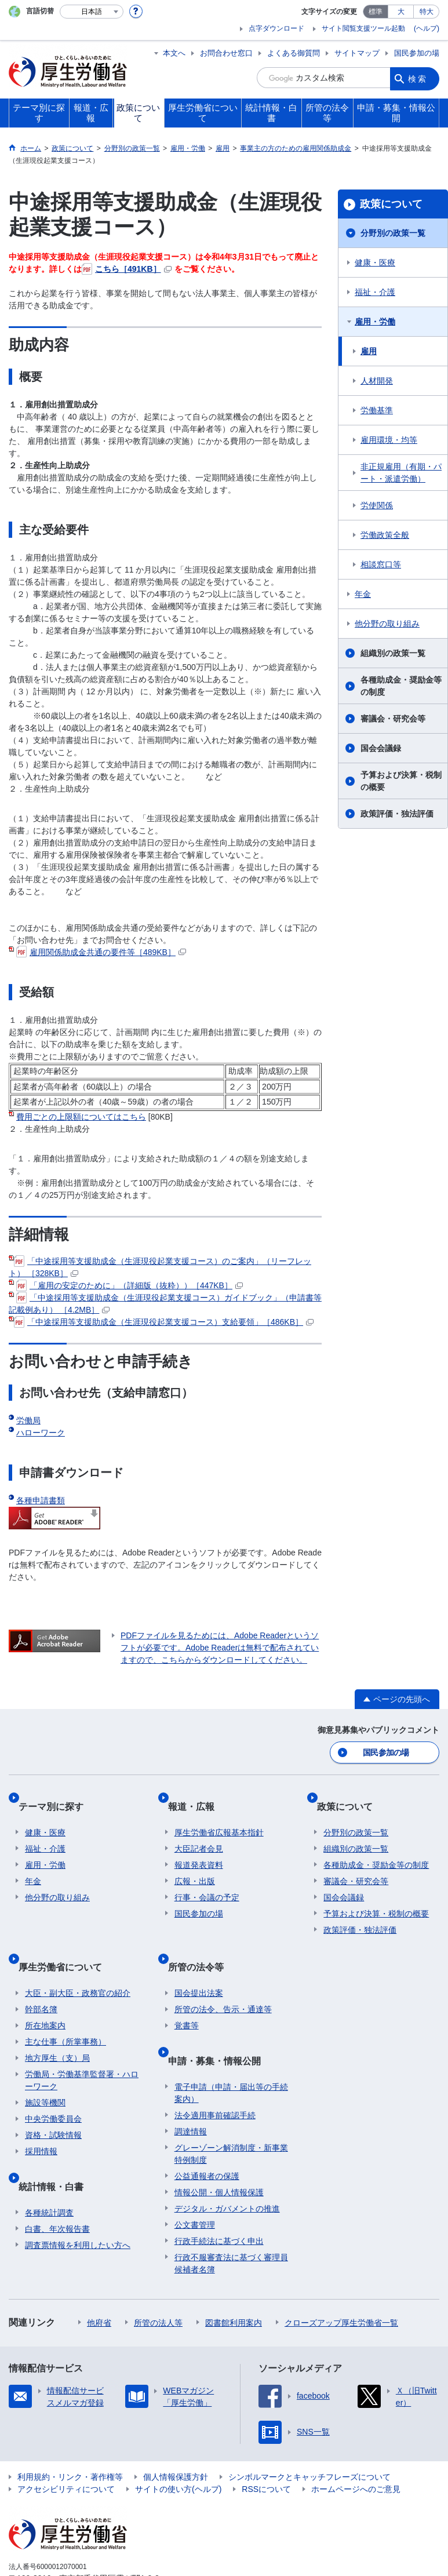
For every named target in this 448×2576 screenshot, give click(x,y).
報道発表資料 (198, 1847)
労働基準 (376, 410)
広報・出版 (194, 1863)
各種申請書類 (40, 1500)
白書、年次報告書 (57, 2182)
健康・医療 (375, 262)
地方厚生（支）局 (57, 2026)
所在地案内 (45, 1993)
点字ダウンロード (276, 28)
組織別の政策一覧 (392, 653)
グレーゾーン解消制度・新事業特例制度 (231, 2107)
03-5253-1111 (74, 2543)
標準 (376, 12)
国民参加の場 (416, 53)
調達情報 (190, 2084)
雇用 (368, 351)
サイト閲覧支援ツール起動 (363, 28)
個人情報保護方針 (175, 2430)
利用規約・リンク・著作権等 (70, 2430)
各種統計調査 (49, 2165)
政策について (391, 204)
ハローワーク (40, 1432)
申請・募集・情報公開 (220, 2020)
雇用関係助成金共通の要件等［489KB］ (101, 952)
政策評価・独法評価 (397, 813)
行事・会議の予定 (206, 1880)
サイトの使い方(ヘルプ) (178, 2442)
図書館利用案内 (233, 2275)
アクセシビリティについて (66, 2442)
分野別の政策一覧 (392, 233)
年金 (363, 594)
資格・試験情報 (53, 2103)
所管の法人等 (158, 2275)
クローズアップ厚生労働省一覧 (341, 2275)
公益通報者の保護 (206, 2129)
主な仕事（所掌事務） (65, 2009)
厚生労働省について (66, 1942)
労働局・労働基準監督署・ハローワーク (82, 2048)
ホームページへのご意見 (355, 2442)
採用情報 (41, 2119)
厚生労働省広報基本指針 (219, 1815)
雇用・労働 (375, 321)
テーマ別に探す (57, 1796)
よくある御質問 (293, 53)
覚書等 (186, 1993)
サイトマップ (357, 53)
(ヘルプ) (426, 28)
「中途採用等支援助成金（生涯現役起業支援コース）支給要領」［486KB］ (164, 1322)
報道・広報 (197, 1796)
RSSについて (266, 2442)
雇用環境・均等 (388, 439)
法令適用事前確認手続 (215, 2068)
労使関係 (376, 505)
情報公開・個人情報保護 (219, 2145)
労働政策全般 (384, 535)
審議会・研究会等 (392, 718)
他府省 (99, 2275)
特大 (427, 12)
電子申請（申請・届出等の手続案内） (231, 2046)
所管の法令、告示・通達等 (223, 1977)
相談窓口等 (380, 564)
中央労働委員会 (53, 2087)
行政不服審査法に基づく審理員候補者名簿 (231, 2216)
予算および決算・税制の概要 (401, 781)
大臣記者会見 (198, 1831)
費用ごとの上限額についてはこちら (81, 1116)
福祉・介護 (375, 292)
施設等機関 (45, 2070)
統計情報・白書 (57, 2146)
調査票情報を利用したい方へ (77, 2198)
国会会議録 (380, 748)
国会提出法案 (198, 1961)
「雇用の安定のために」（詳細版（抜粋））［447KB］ (129, 1285)
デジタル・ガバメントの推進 (227, 2161)
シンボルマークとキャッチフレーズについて (309, 2430)
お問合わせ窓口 (226, 53)
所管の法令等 (202, 1942)
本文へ (174, 53)
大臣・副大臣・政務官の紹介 (77, 1961)
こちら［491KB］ (127, 269)
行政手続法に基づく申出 (219, 2194)
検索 (418, 77)
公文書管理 (194, 2178)
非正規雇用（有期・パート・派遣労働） (401, 472)
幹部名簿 (41, 1977)
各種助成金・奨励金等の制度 (401, 686)
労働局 (28, 1420)
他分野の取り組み (387, 623)
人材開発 (376, 380)
